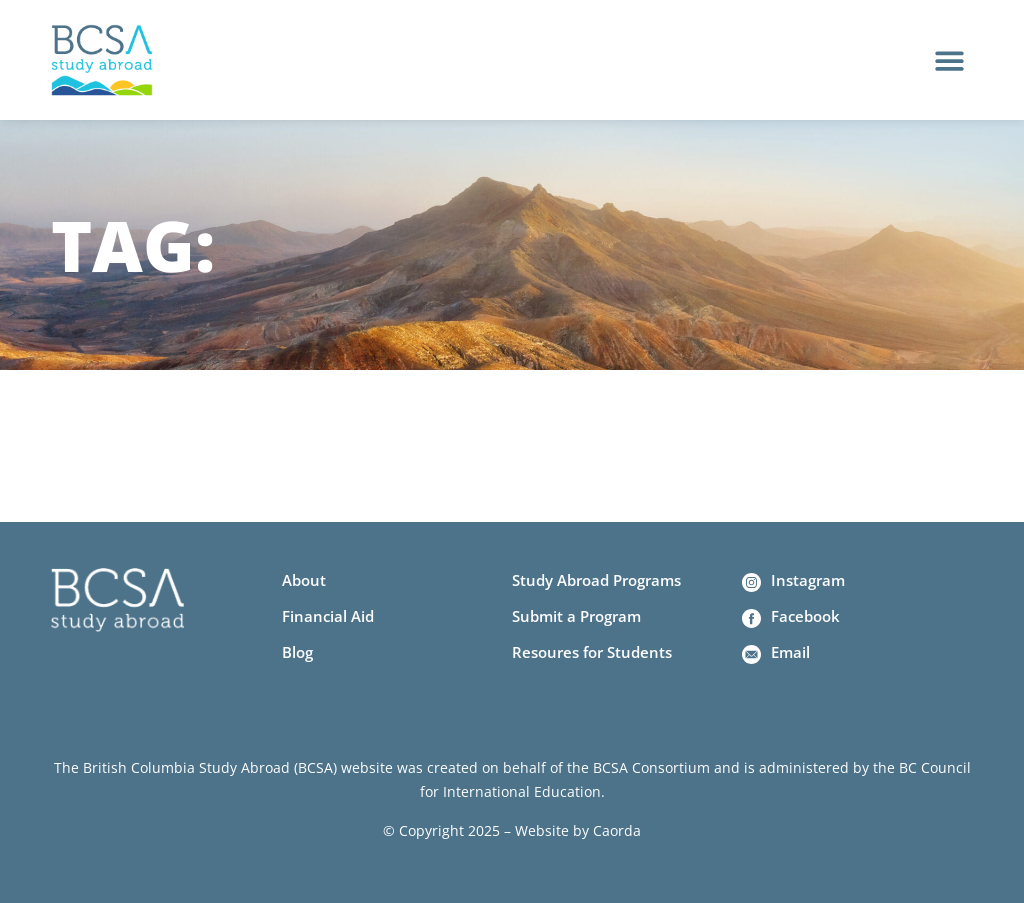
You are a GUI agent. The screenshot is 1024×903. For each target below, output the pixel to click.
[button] (949, 60)
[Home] (102, 60)
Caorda (617, 830)
